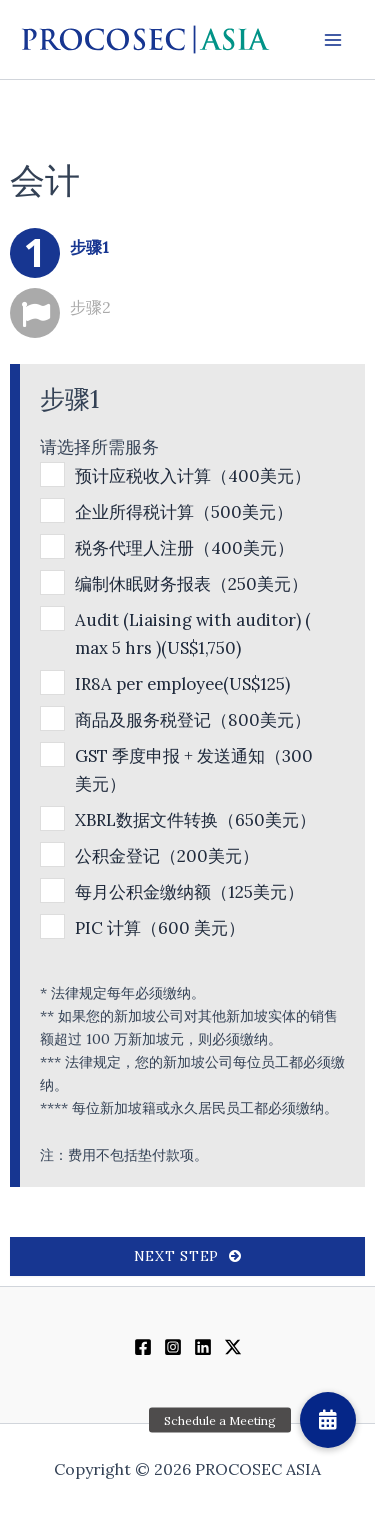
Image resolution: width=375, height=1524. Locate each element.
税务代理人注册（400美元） (184, 548)
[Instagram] (173, 1347)
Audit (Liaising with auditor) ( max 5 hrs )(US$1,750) (193, 634)
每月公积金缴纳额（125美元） (189, 892)
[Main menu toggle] (333, 40)
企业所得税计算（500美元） (184, 512)
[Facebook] (143, 1347)
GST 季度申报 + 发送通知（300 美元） (194, 770)
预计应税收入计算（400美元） (193, 476)
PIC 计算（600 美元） (160, 928)
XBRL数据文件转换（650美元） (195, 820)
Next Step (187, 1256)
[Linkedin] (203, 1347)
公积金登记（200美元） (167, 856)
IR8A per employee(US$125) (182, 684)
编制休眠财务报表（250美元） (191, 584)
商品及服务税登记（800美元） (193, 720)
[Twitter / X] (233, 1347)
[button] (328, 1420)
